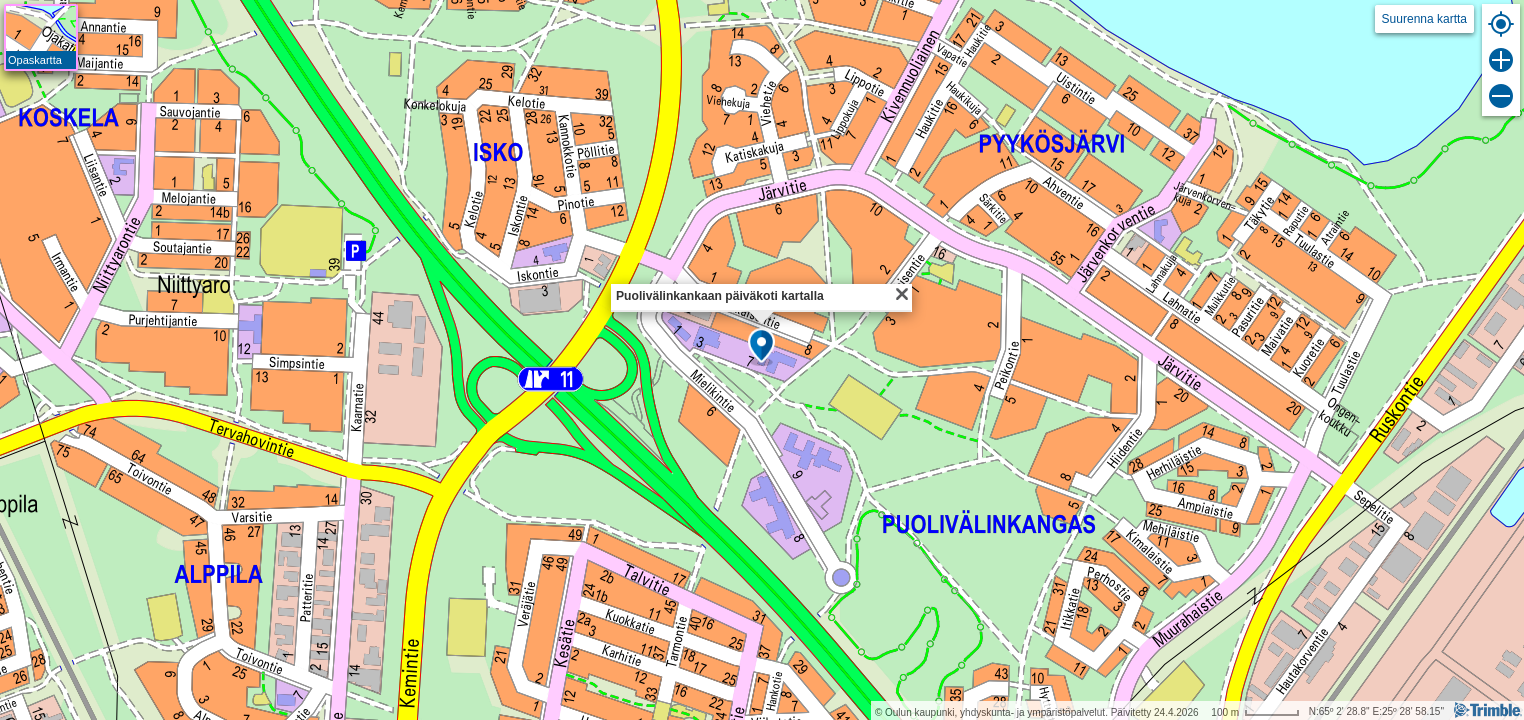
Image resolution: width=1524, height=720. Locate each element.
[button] (761, 347)
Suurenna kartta (1424, 19)
